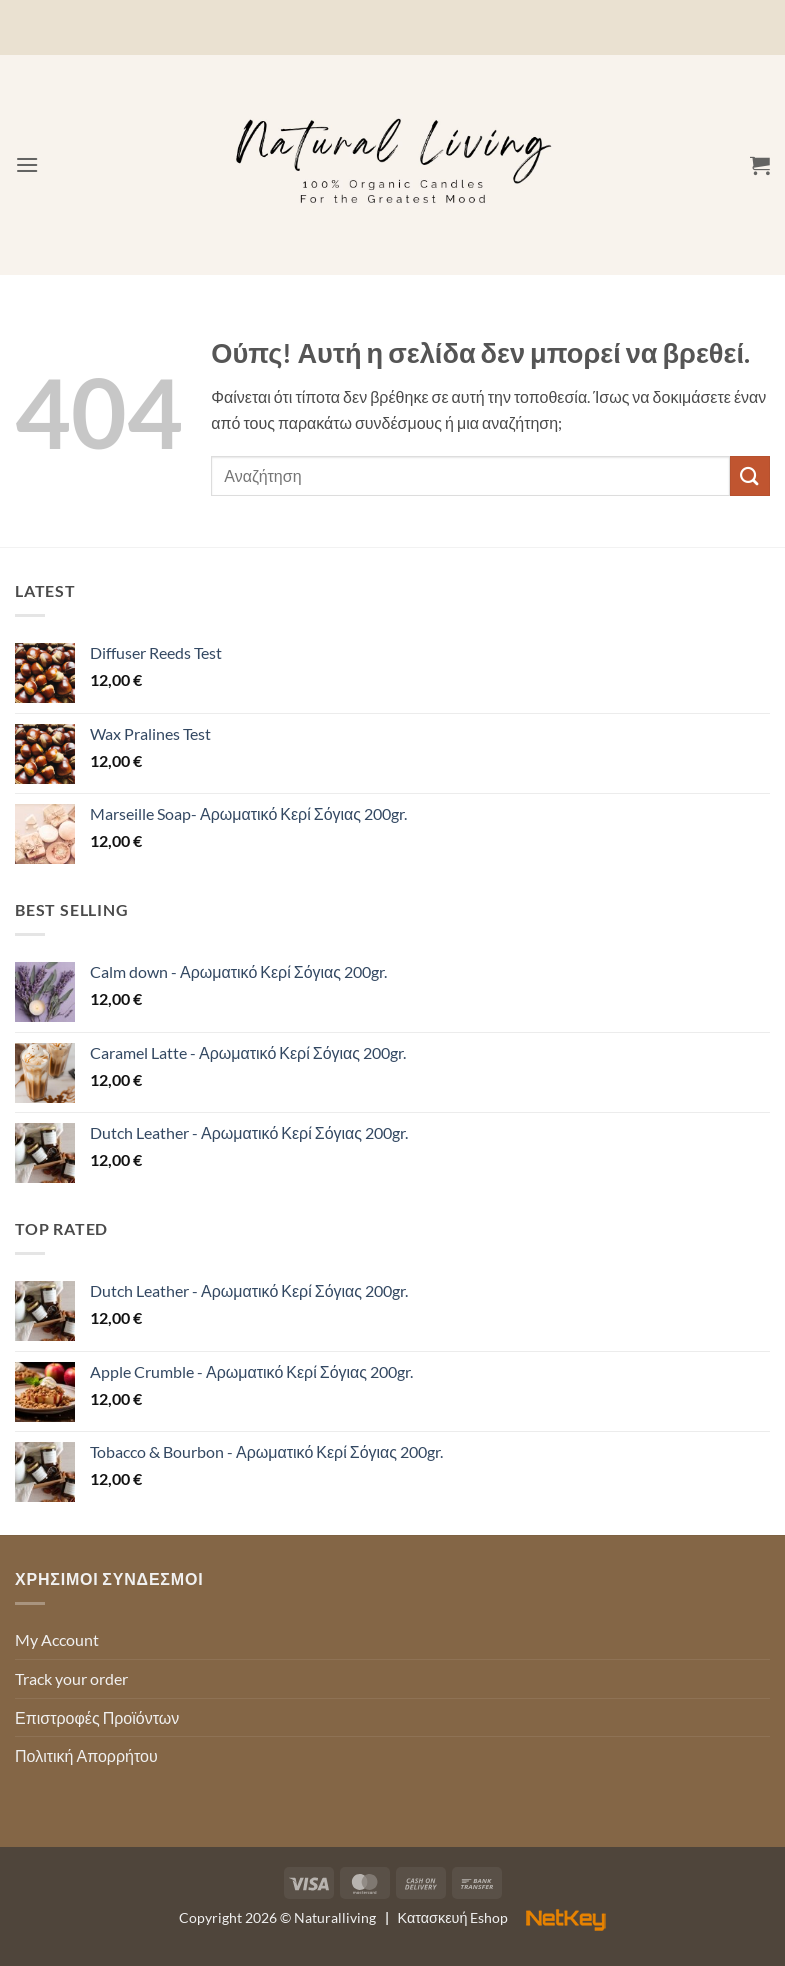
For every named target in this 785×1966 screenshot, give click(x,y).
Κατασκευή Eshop (502, 1917)
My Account (57, 1639)
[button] (27, 164)
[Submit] (750, 475)
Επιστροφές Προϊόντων (97, 1717)
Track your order (71, 1678)
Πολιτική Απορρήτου (86, 1755)
